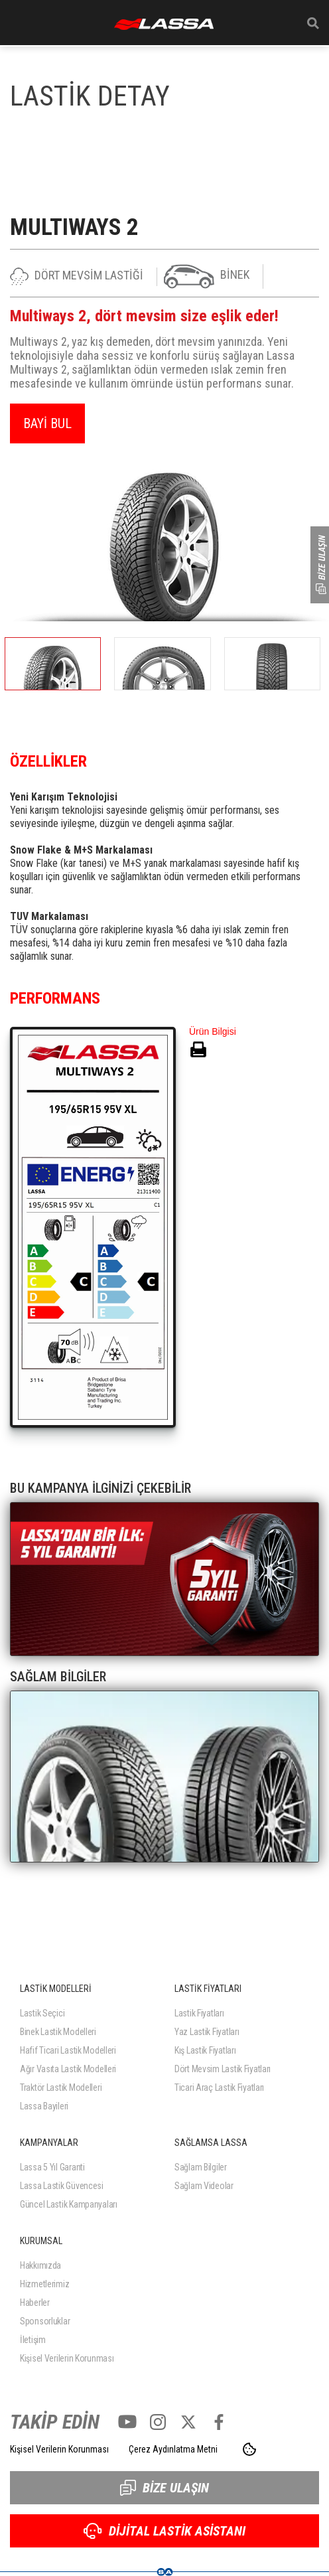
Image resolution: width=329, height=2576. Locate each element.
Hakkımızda (40, 2265)
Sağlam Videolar (203, 2185)
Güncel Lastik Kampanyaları (68, 2204)
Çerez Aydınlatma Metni (173, 2449)
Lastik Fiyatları (199, 2013)
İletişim (33, 2339)
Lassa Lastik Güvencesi (61, 2185)
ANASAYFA (164, 24)
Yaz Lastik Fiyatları (206, 2031)
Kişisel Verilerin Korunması (66, 2358)
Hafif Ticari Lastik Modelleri (68, 2050)
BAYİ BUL (47, 423)
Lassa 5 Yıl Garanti (52, 2167)
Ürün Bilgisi (212, 1031)
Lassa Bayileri (44, 2106)
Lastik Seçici (42, 2013)
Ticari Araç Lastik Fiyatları (219, 2087)
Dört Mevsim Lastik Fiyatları (222, 2069)
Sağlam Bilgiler (200, 2167)
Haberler (35, 2302)
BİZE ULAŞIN (164, 2488)
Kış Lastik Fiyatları (204, 2050)
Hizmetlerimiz (44, 2284)
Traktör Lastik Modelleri (60, 2087)
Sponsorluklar (45, 2321)
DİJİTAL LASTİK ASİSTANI (164, 2531)
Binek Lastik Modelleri (58, 2031)
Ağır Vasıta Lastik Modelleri (68, 2069)
